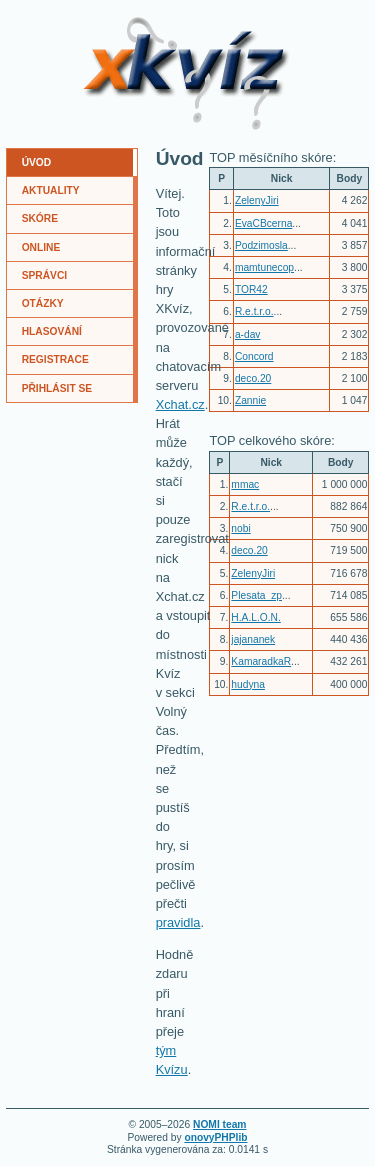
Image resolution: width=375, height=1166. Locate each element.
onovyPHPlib (215, 1137)
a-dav (248, 334)
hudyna (248, 684)
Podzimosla (261, 245)
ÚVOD (37, 162)
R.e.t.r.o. (254, 311)
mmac (245, 484)
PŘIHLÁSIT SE (57, 388)
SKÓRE (40, 218)
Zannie (250, 400)
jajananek (253, 639)
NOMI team (219, 1124)
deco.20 (253, 378)
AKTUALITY (51, 190)
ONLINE (41, 247)
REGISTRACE (55, 359)
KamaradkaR (261, 661)
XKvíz (118, 24)
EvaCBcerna (263, 223)
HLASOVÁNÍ (52, 331)
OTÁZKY (43, 303)
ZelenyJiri (257, 200)
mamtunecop (264, 267)
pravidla (178, 922)
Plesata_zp (256, 595)
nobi (240, 528)
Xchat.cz (180, 404)
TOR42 (251, 289)
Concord (254, 356)
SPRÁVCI (45, 275)
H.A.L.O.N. (255, 617)
